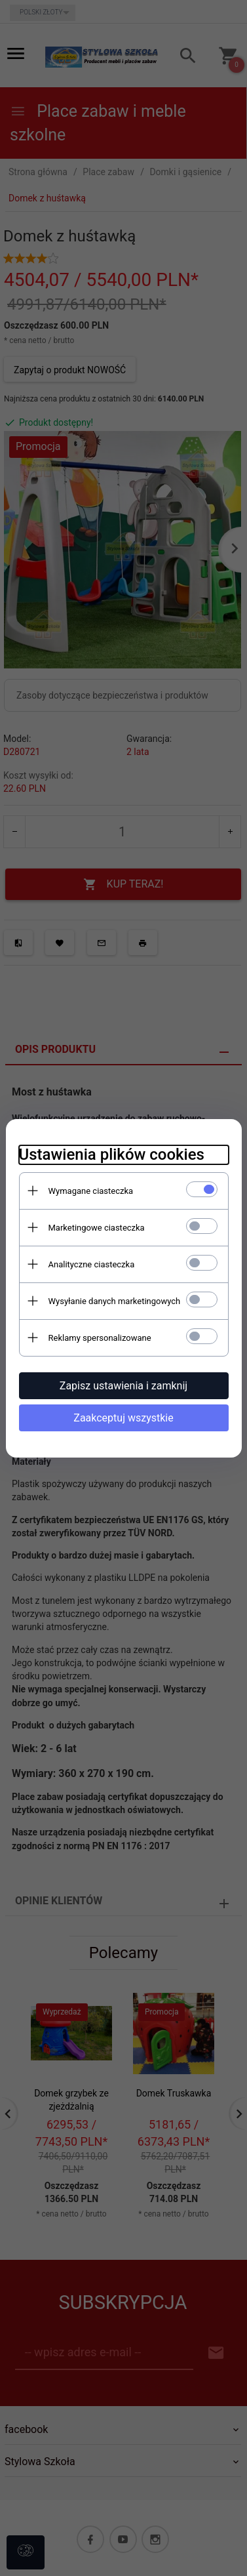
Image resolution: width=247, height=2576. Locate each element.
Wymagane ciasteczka (91, 1191)
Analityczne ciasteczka (91, 1264)
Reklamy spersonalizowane (99, 1338)
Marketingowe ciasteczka (96, 1228)
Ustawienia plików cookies (111, 1154)
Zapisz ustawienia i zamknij (123, 1386)
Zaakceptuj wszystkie (123, 1418)
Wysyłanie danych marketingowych (114, 1301)
